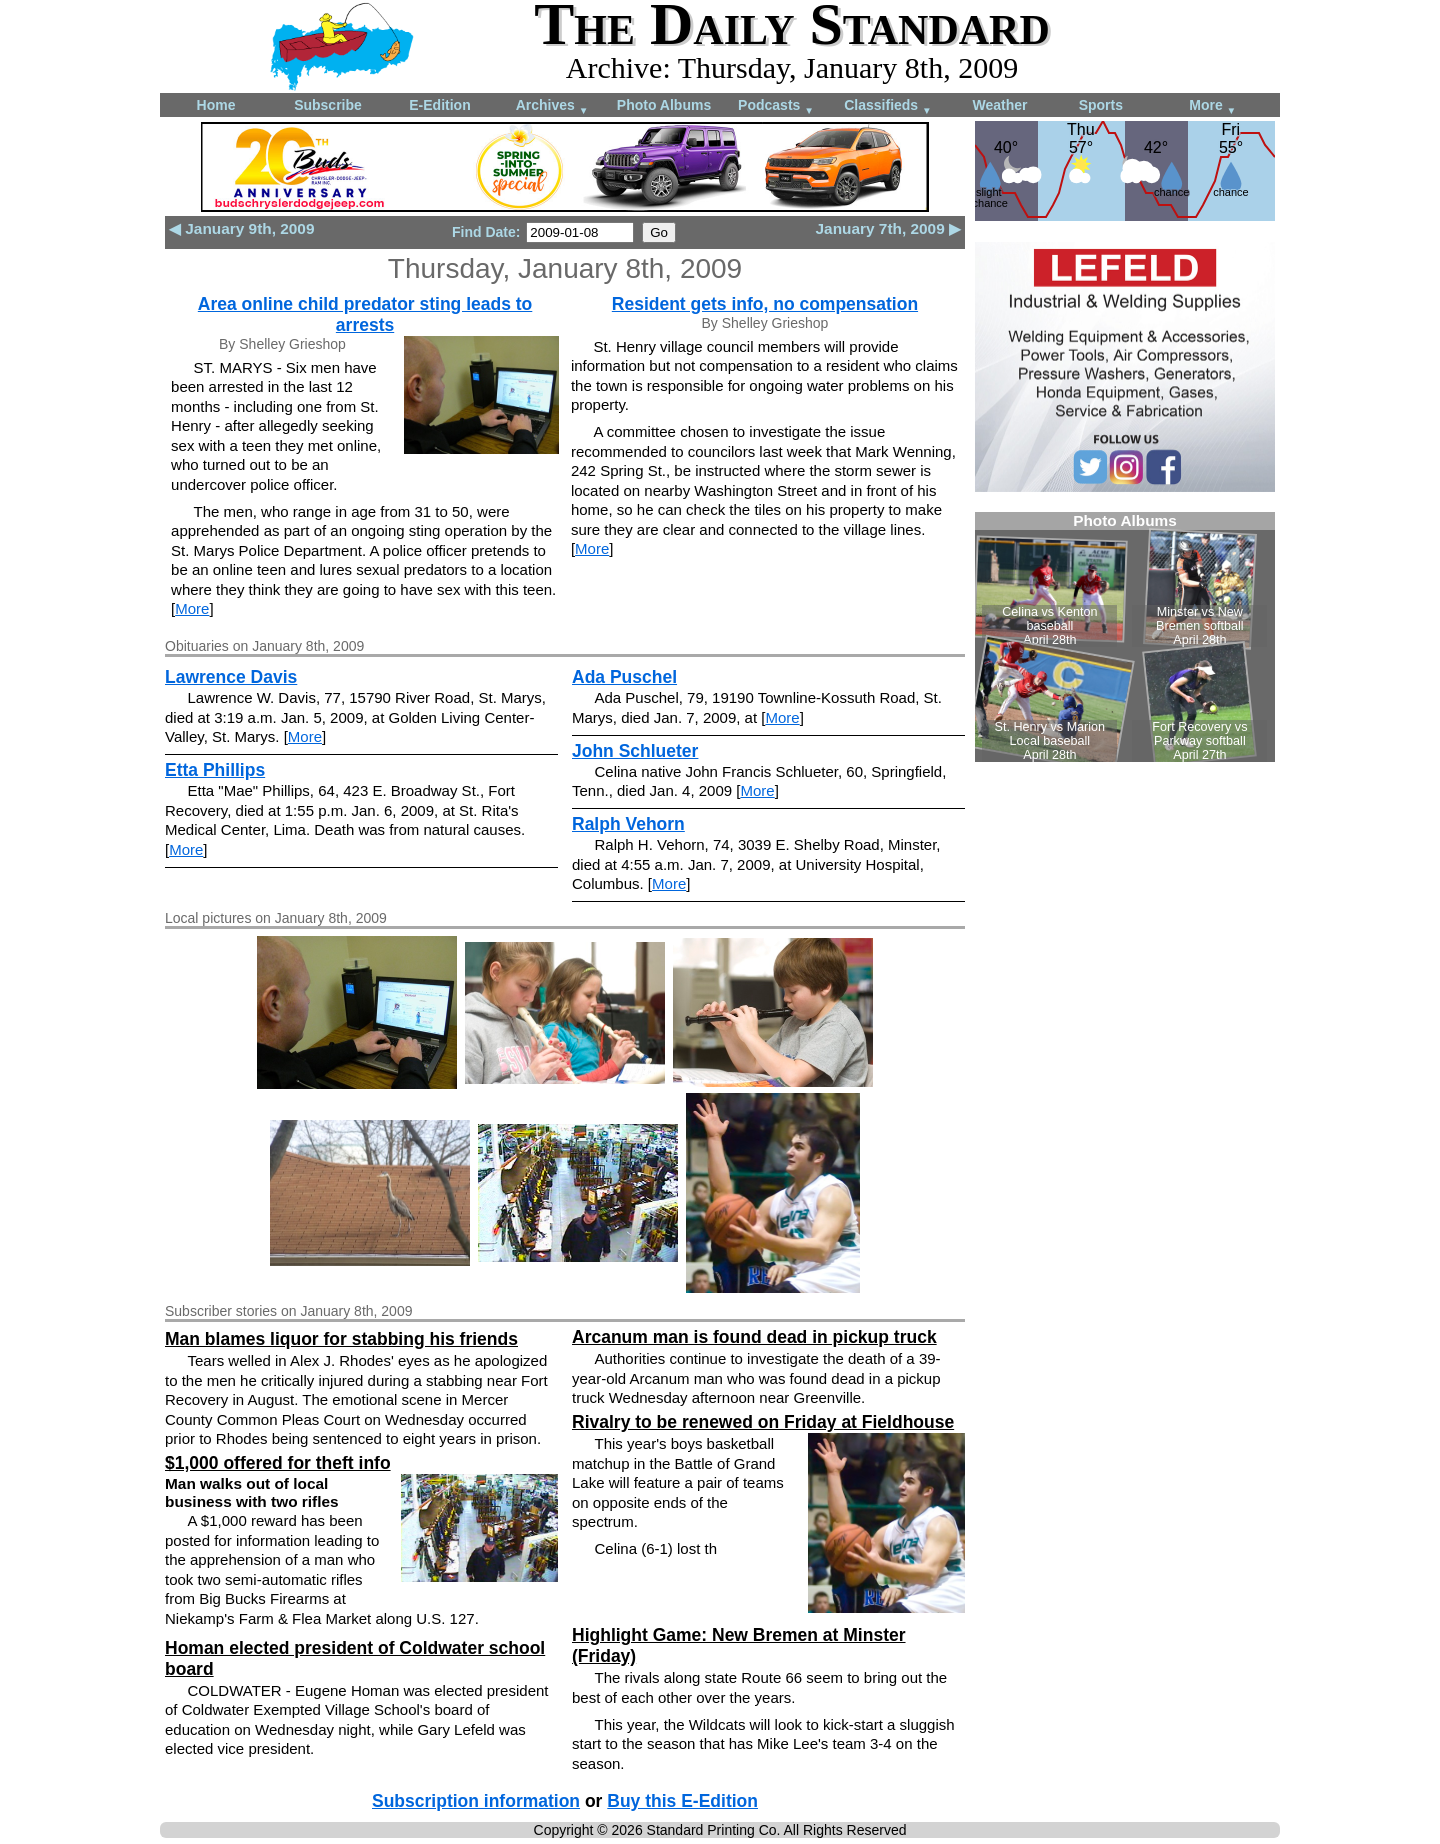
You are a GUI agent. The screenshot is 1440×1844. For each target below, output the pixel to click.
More (1212, 106)
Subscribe (328, 105)
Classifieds (888, 106)
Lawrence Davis (231, 677)
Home (216, 105)
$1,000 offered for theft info (278, 1463)
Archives (552, 106)
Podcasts (776, 106)
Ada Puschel (624, 677)
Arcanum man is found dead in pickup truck (754, 1337)
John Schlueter (635, 751)
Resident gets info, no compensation (765, 304)
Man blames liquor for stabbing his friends (341, 1339)
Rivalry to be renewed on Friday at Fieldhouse (763, 1422)
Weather (1000, 105)
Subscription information (476, 1801)
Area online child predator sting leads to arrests (365, 314)
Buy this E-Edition (682, 1801)
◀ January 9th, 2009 (241, 228)
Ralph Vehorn (628, 824)
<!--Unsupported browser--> (1125, 637)
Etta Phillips (215, 770)
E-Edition (439, 105)
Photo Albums (664, 105)
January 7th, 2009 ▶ (888, 228)
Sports (1101, 105)
